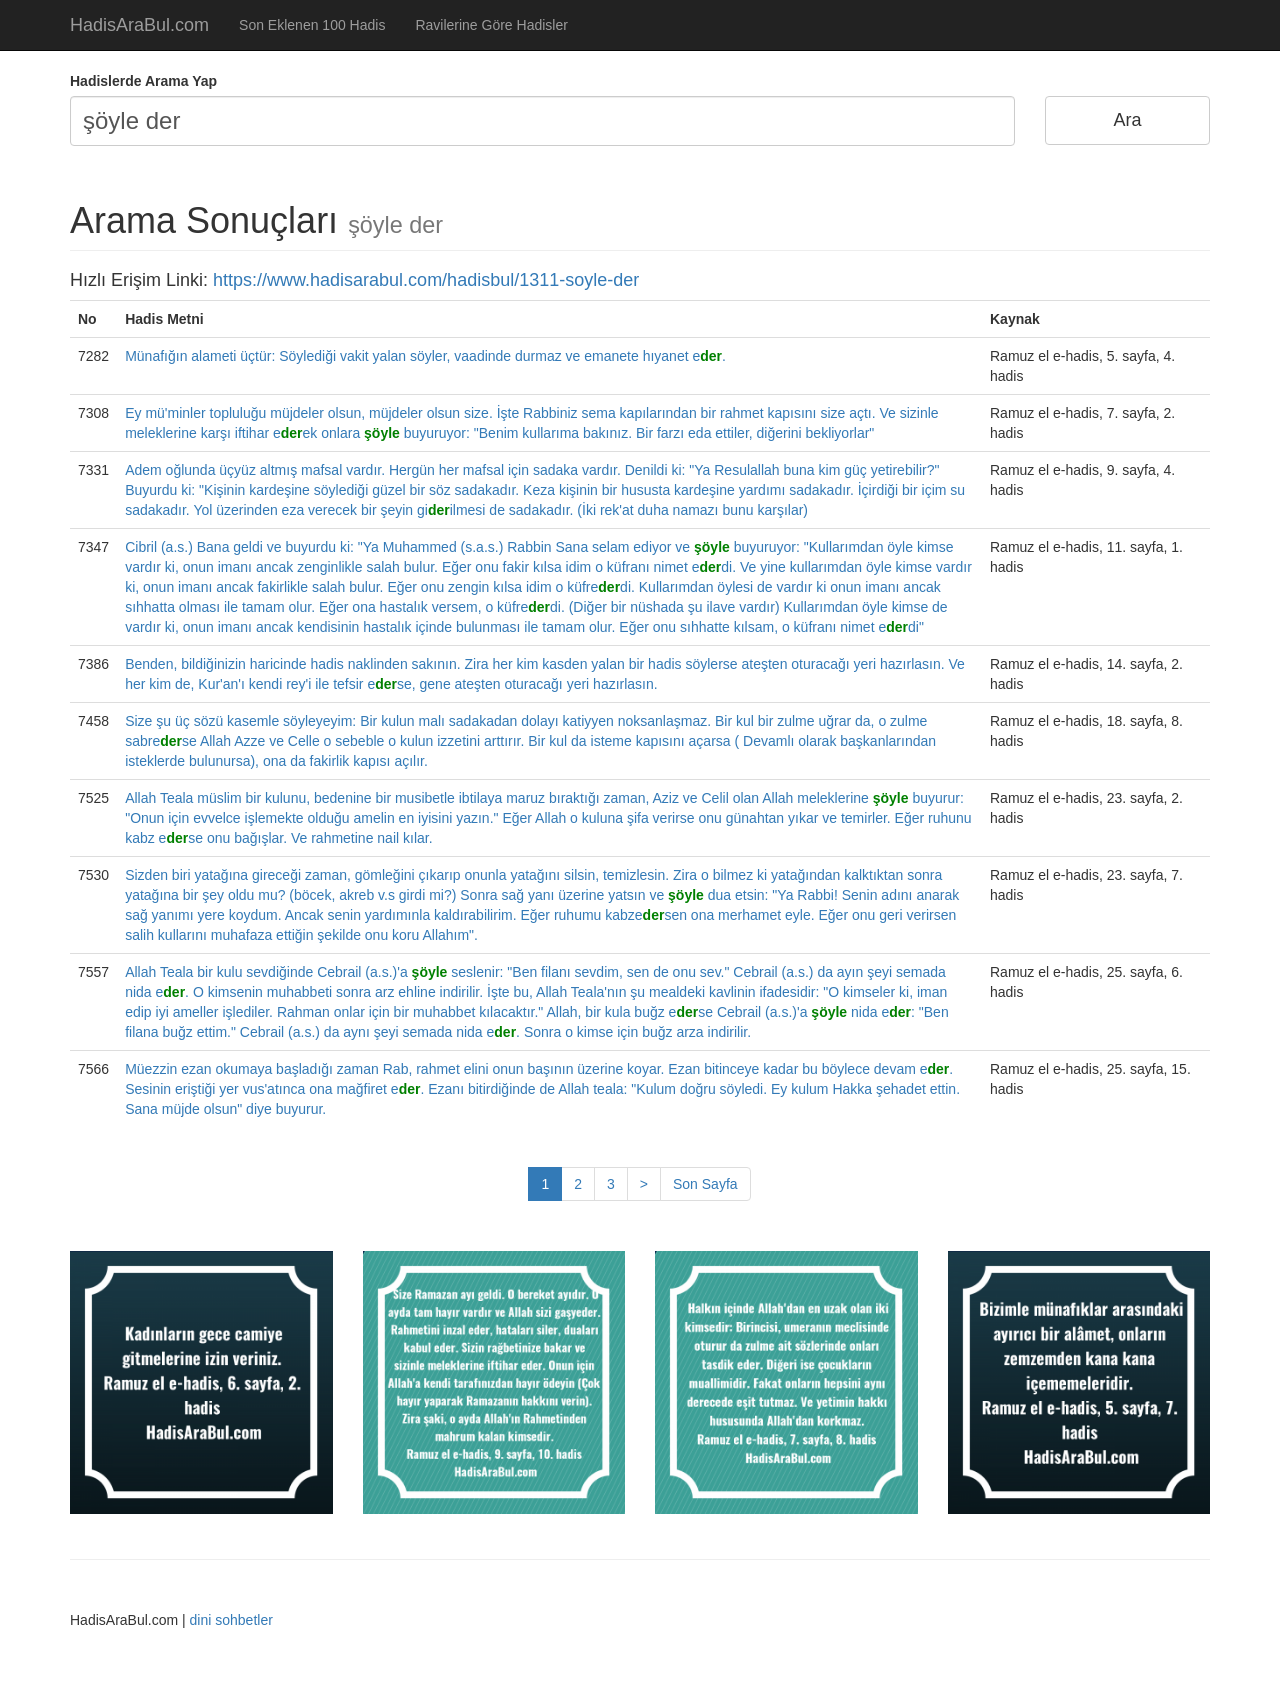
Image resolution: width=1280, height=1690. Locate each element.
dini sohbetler (231, 1620)
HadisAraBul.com (139, 25)
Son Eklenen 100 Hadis (312, 25)
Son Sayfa (705, 1184)
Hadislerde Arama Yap (143, 81)
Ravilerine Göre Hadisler (491, 25)
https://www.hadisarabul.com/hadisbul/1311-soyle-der (426, 280)
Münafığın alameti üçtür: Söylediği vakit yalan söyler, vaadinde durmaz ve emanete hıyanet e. (425, 356)
